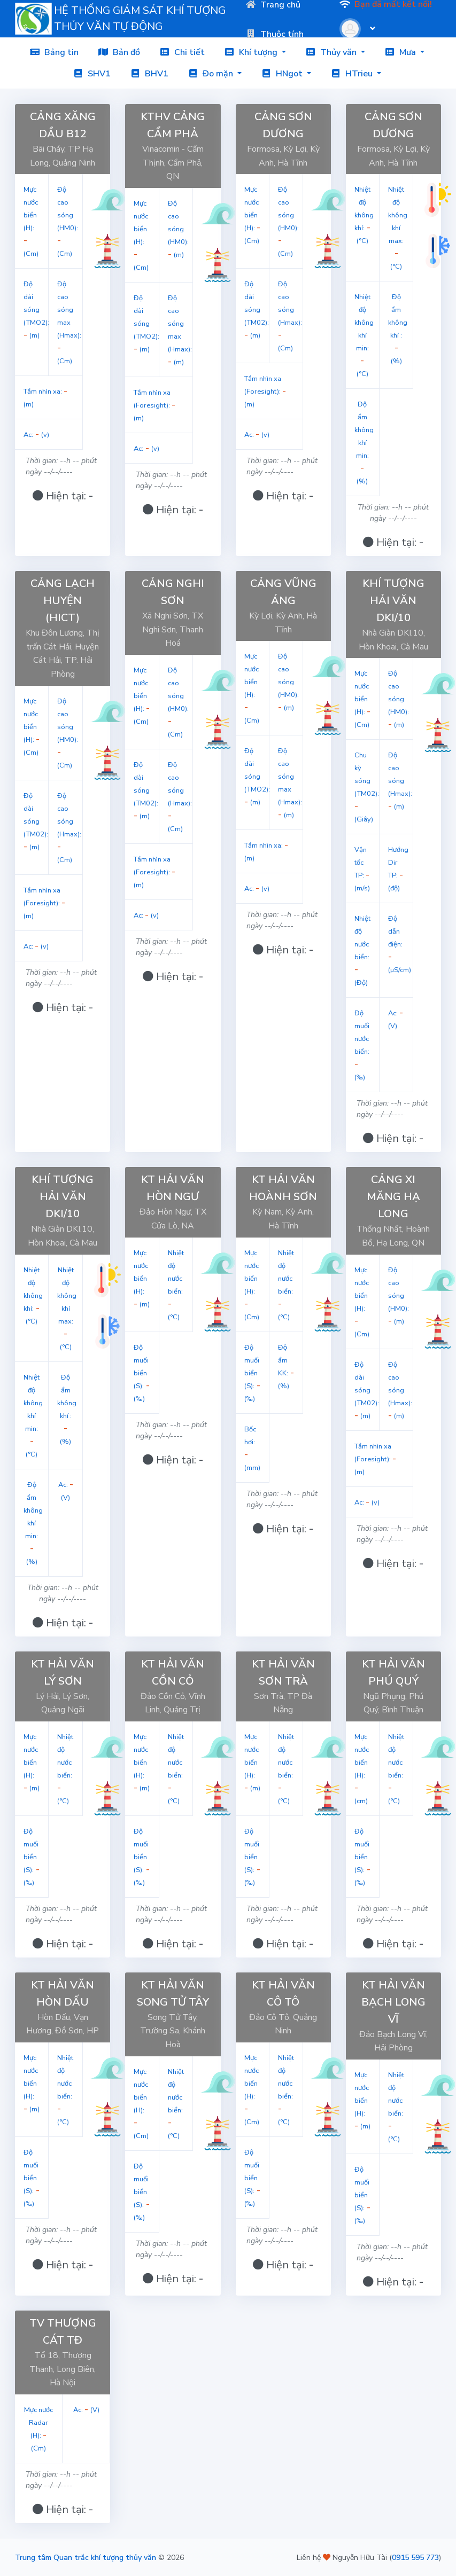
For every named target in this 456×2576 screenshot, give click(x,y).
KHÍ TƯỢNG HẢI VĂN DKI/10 (393, 600)
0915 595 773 (415, 2557)
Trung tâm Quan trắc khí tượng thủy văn (85, 2557)
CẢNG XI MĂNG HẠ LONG (393, 1196)
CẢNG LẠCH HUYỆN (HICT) (62, 600)
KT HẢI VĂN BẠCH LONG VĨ (393, 2002)
